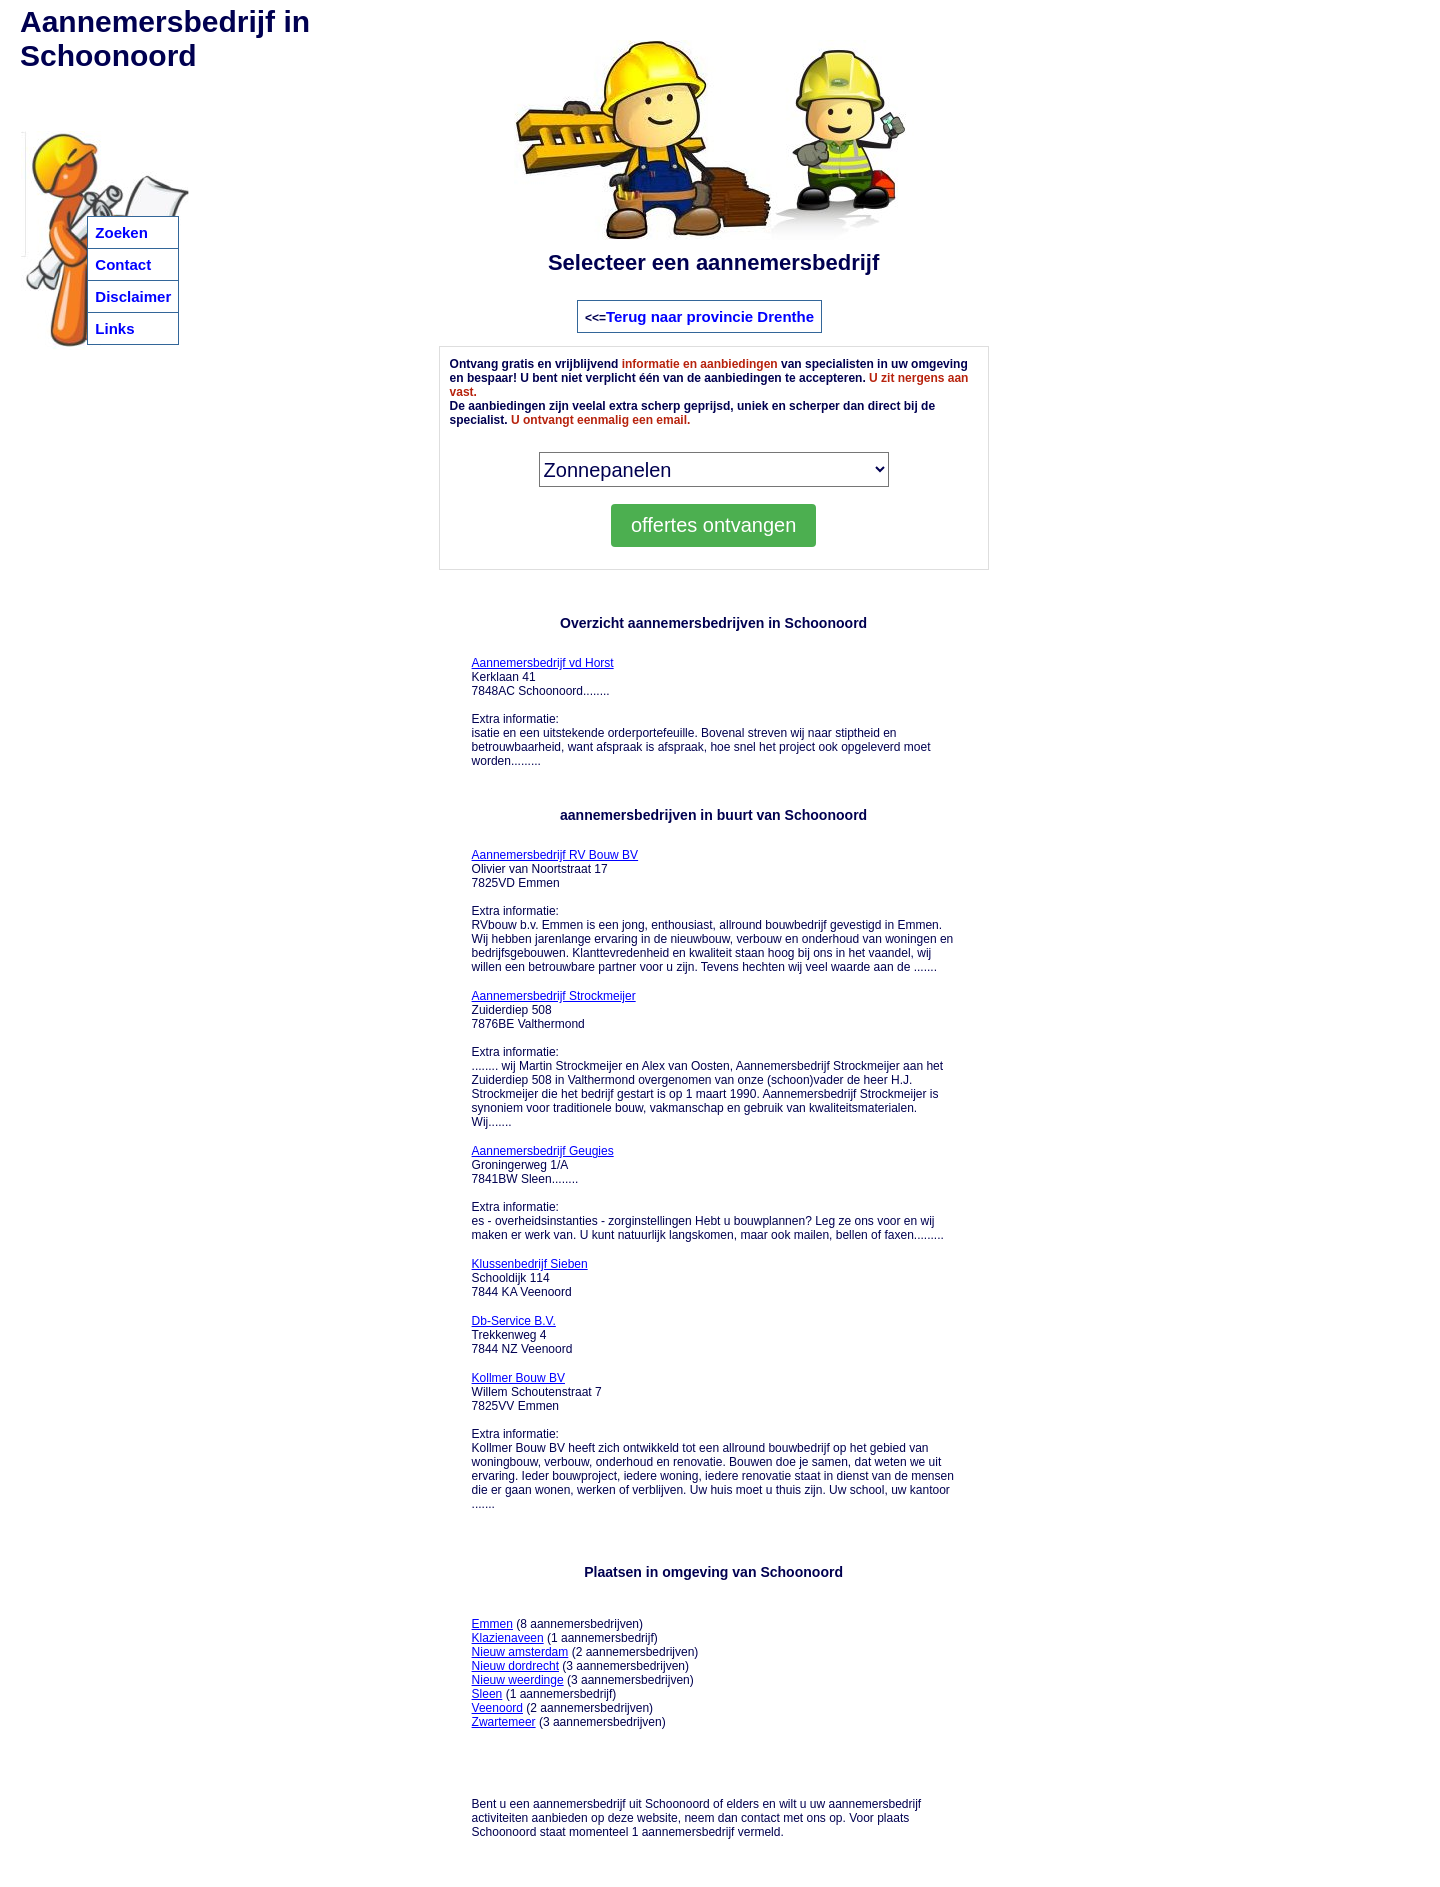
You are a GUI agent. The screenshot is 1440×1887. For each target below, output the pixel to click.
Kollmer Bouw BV (518, 1378)
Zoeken (121, 232)
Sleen (487, 1694)
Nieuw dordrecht (515, 1666)
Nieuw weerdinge (518, 1680)
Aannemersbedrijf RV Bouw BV (555, 855)
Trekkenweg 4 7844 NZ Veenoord (522, 1335)
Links (114, 328)
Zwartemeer (504, 1722)
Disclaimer (133, 296)
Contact (123, 264)
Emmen (492, 1624)
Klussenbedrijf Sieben (530, 1264)
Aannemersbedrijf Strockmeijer (554, 996)
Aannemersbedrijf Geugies (543, 1151)
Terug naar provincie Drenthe (710, 316)
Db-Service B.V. (514, 1321)
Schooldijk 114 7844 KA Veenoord (530, 1278)
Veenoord (497, 1708)
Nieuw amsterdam (520, 1652)
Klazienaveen (508, 1638)
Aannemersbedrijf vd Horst (543, 663)
